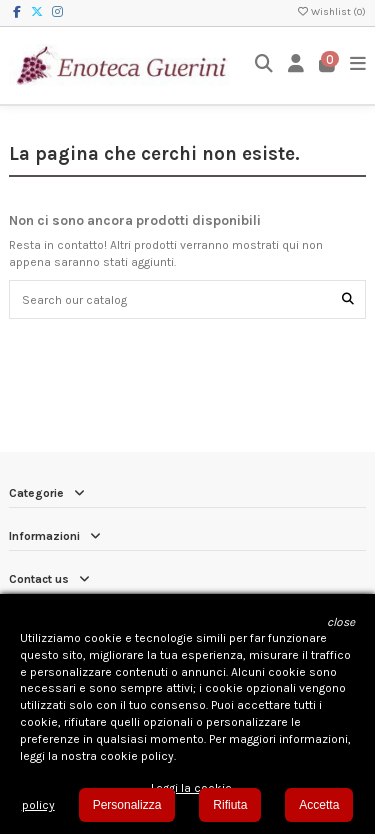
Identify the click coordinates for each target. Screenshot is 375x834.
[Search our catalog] (348, 299)
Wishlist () (331, 12)
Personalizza (127, 805)
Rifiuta (230, 805)
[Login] (296, 65)
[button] (341, 622)
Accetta (319, 805)
